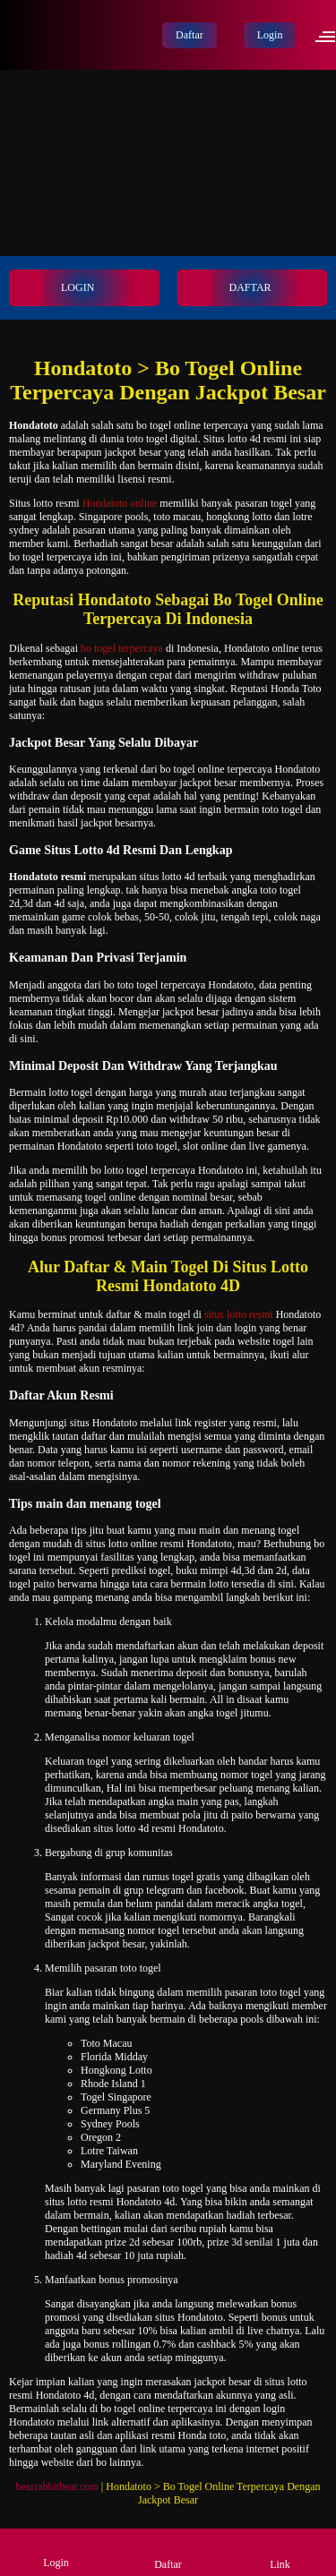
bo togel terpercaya (122, 648)
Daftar (189, 35)
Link (280, 2552)
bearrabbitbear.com (57, 2486)
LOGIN (53, 288)
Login (270, 35)
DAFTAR (225, 288)
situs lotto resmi (238, 1314)
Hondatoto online (120, 503)
